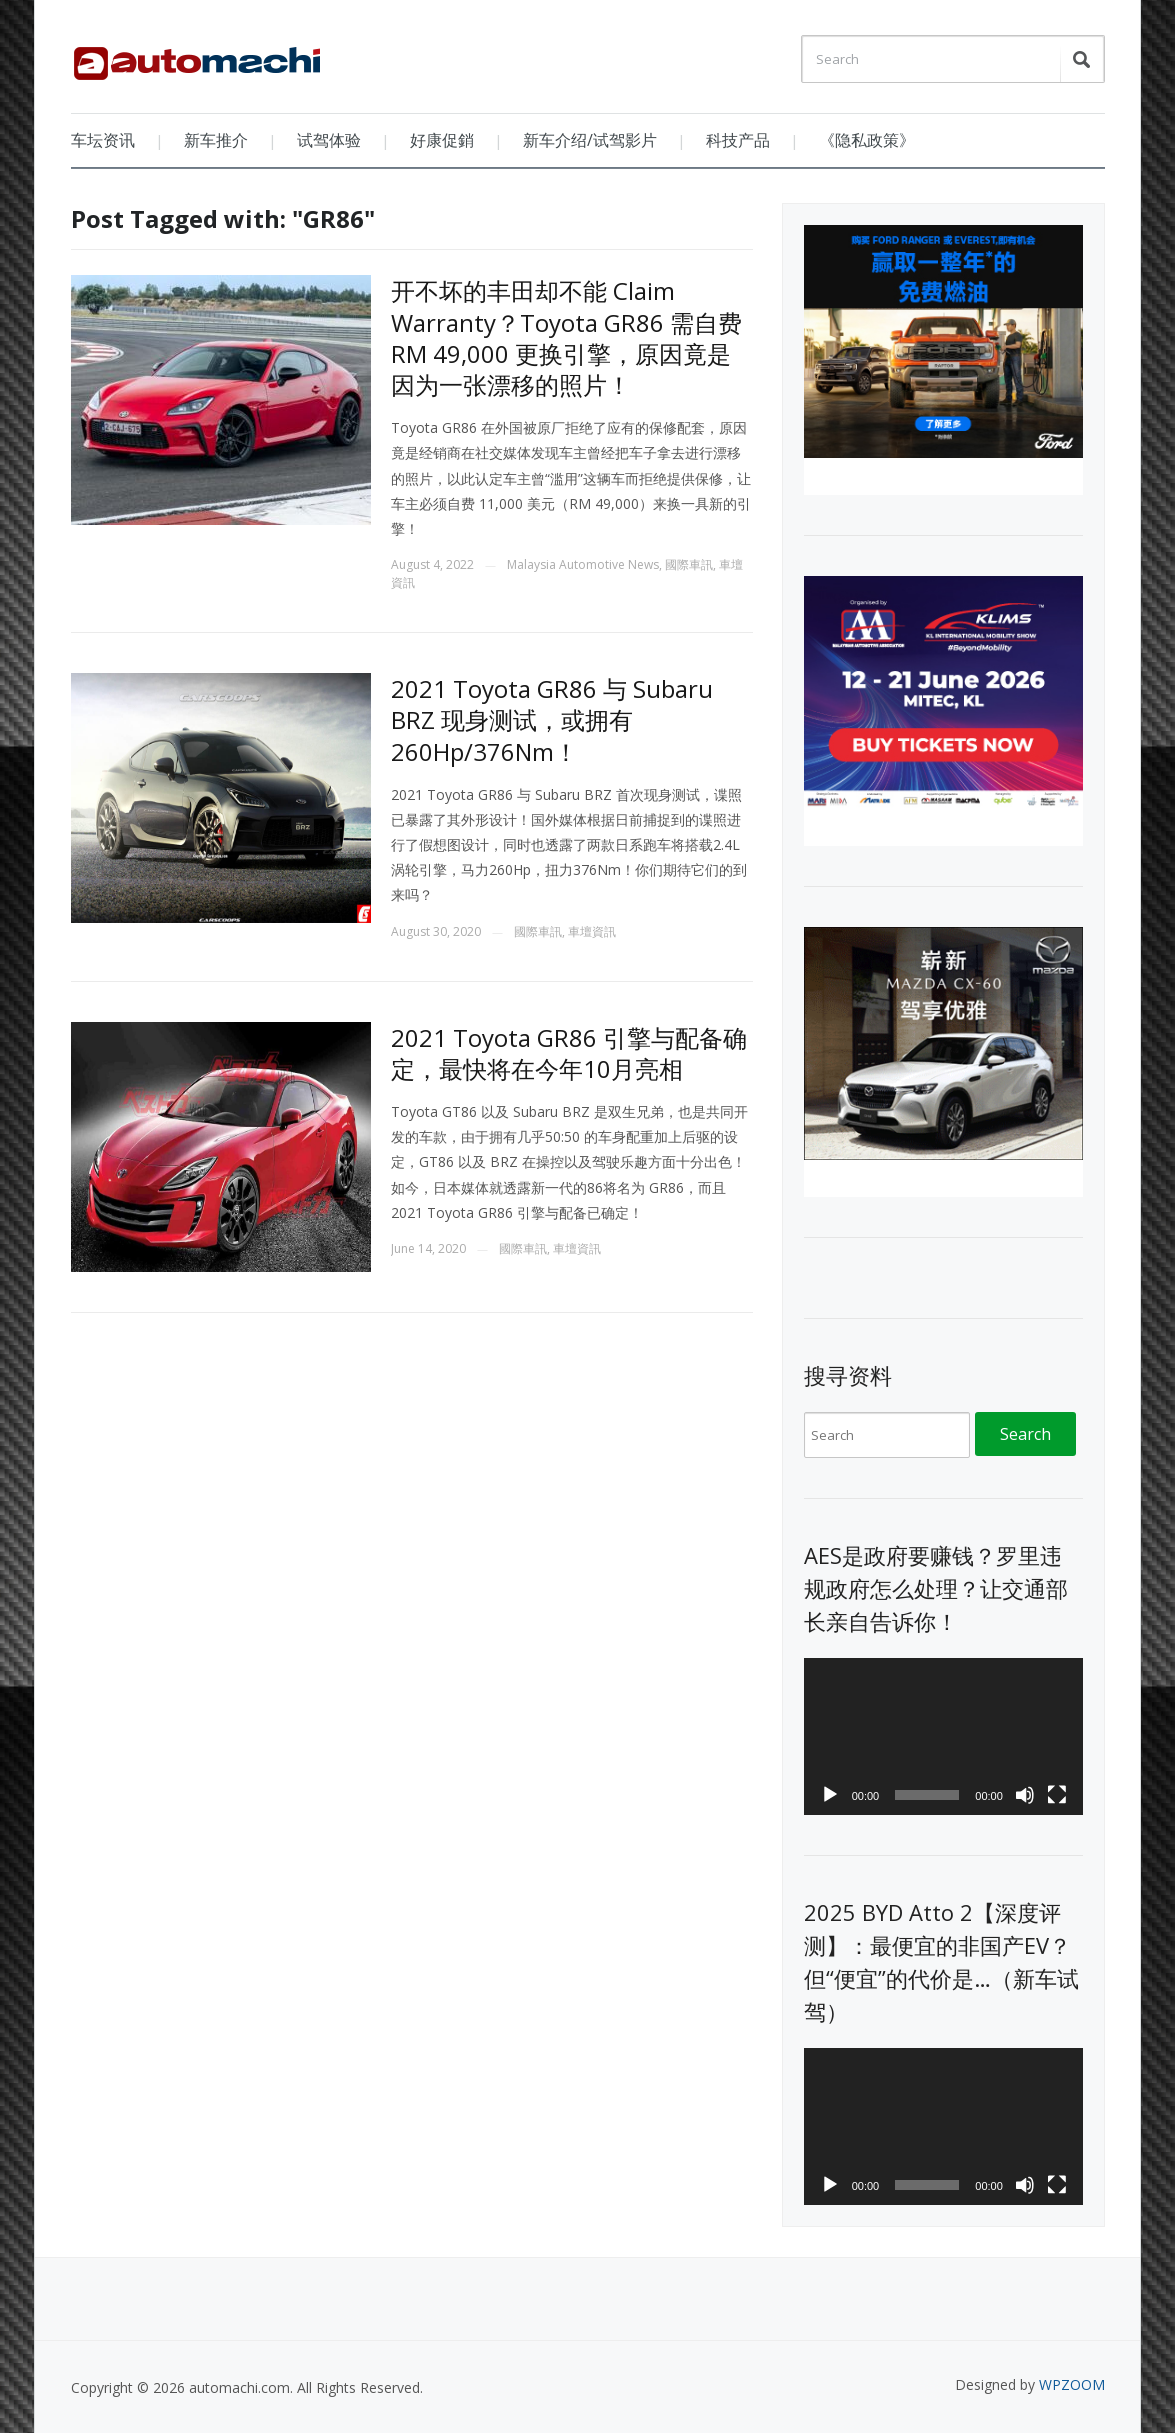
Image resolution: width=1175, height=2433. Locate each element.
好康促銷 (442, 140)
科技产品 (738, 140)
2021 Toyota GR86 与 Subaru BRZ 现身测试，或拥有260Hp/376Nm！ (552, 719)
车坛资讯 (103, 140)
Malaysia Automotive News (583, 564)
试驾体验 (329, 140)
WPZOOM (1072, 2384)
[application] (943, 1736)
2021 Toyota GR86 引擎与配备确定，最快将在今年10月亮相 (569, 1053)
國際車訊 (689, 564)
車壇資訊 (592, 931)
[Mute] (1025, 1795)
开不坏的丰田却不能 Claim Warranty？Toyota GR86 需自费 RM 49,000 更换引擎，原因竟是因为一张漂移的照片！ (566, 337)
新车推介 (216, 140)
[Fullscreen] (1057, 1795)
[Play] (830, 1795)
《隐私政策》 (867, 140)
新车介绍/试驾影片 (590, 140)
